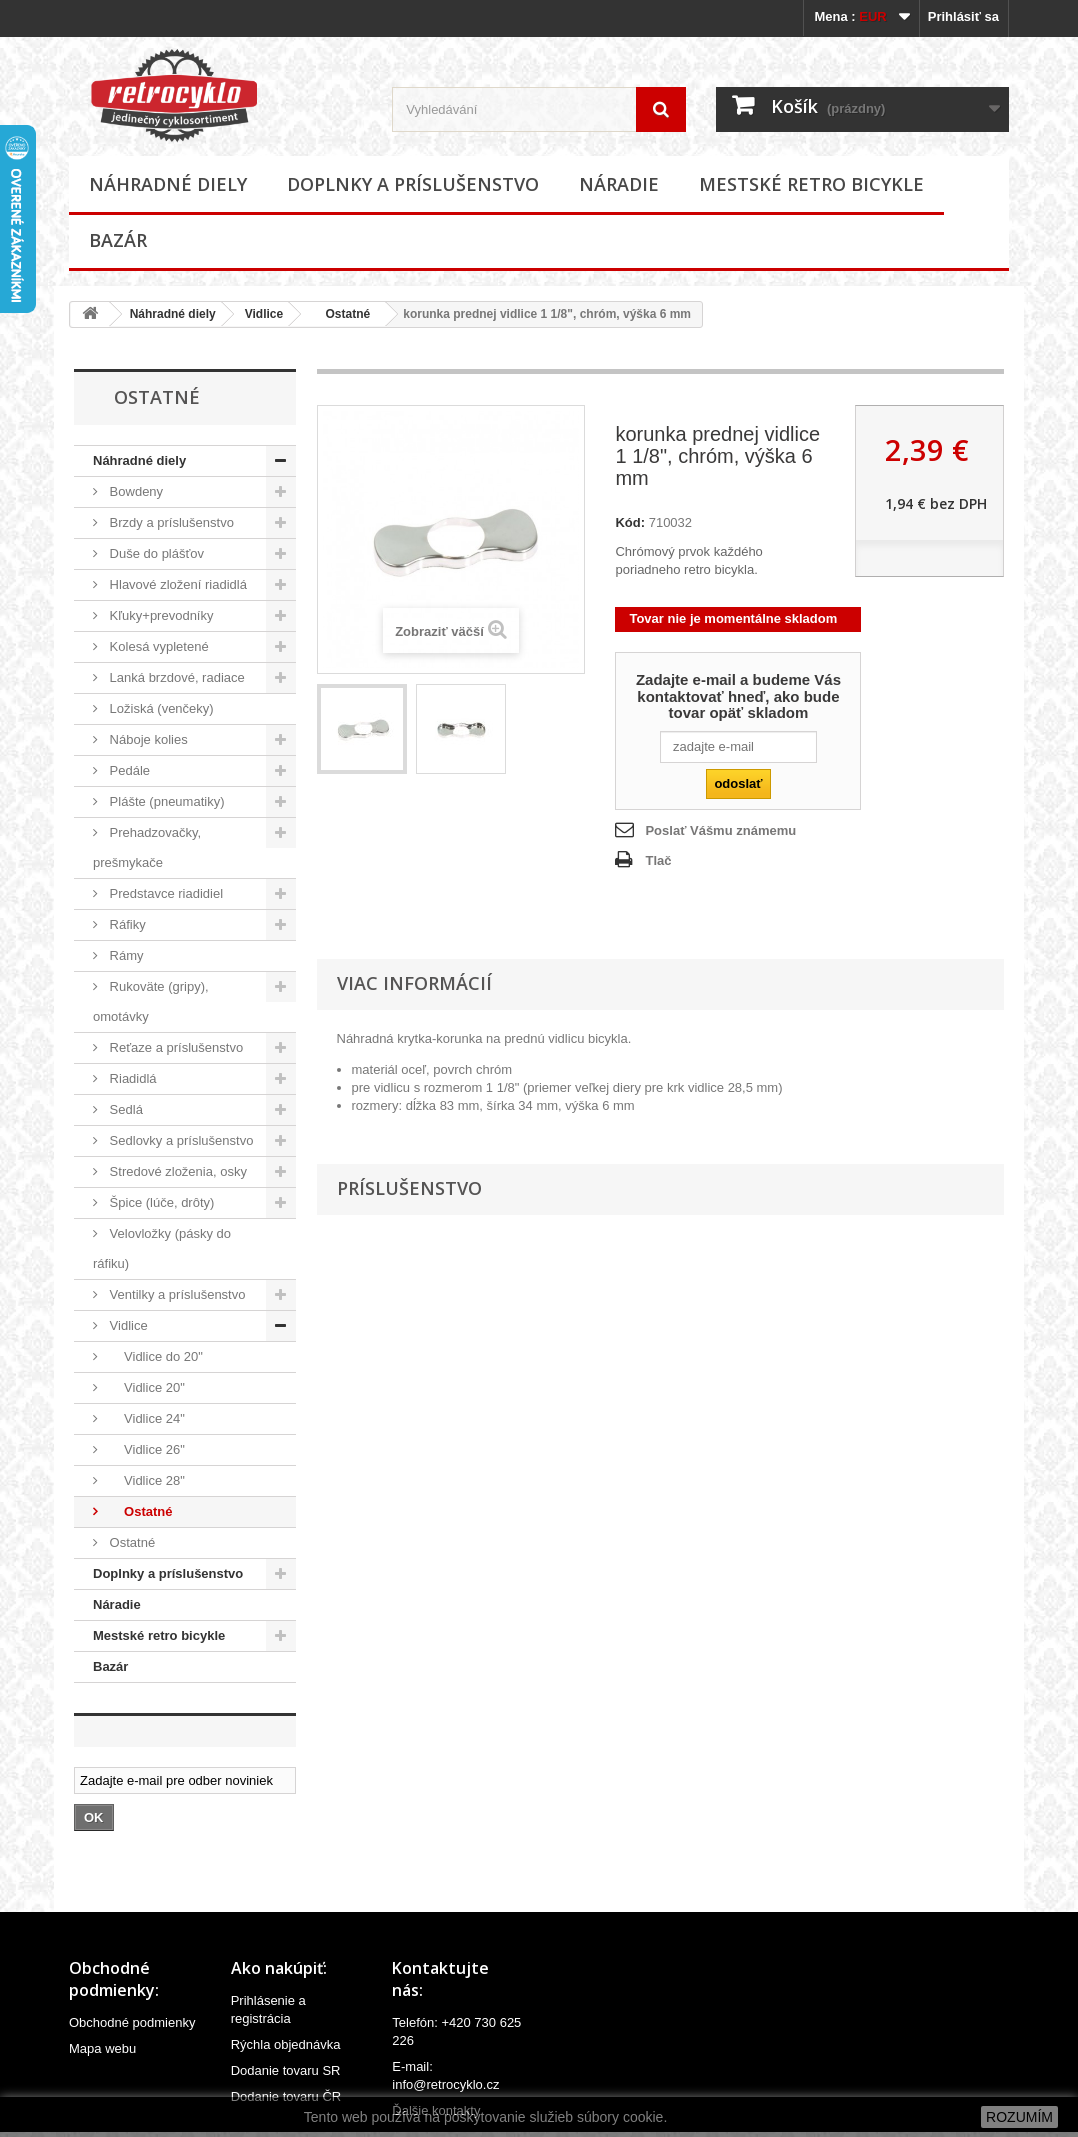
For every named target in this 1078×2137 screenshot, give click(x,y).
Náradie (619, 184)
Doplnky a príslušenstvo (413, 184)
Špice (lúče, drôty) (160, 1202)
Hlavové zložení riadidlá (176, 584)
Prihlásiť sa (963, 16)
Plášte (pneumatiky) (165, 801)
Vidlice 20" (145, 1387)
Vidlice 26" (145, 1449)
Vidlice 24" (145, 1418)
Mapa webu (102, 2048)
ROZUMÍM (1019, 2117)
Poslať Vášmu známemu (720, 830)
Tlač (658, 860)
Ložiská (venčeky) (160, 708)
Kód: (630, 522)
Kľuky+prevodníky (160, 615)
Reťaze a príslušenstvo (174, 1047)
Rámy (125, 955)
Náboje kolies (147, 739)
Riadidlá (131, 1078)
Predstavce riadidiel (164, 893)
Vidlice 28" (145, 1480)
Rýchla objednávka (286, 2044)
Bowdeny (134, 491)
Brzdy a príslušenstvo (170, 522)
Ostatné (341, 314)
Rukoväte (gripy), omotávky (151, 1001)
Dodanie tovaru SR (286, 2070)
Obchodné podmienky (132, 2022)
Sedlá (124, 1109)
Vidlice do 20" (154, 1356)
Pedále (128, 770)
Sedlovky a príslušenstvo (179, 1140)
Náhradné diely (168, 184)
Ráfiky (126, 924)
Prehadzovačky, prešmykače (147, 847)
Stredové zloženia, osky (176, 1171)
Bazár (118, 240)
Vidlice (264, 314)
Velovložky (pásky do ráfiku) (162, 1248)
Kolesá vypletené (157, 646)
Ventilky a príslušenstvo (175, 1294)
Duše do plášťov (155, 553)
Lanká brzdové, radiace (175, 677)
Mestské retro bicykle (811, 184)
